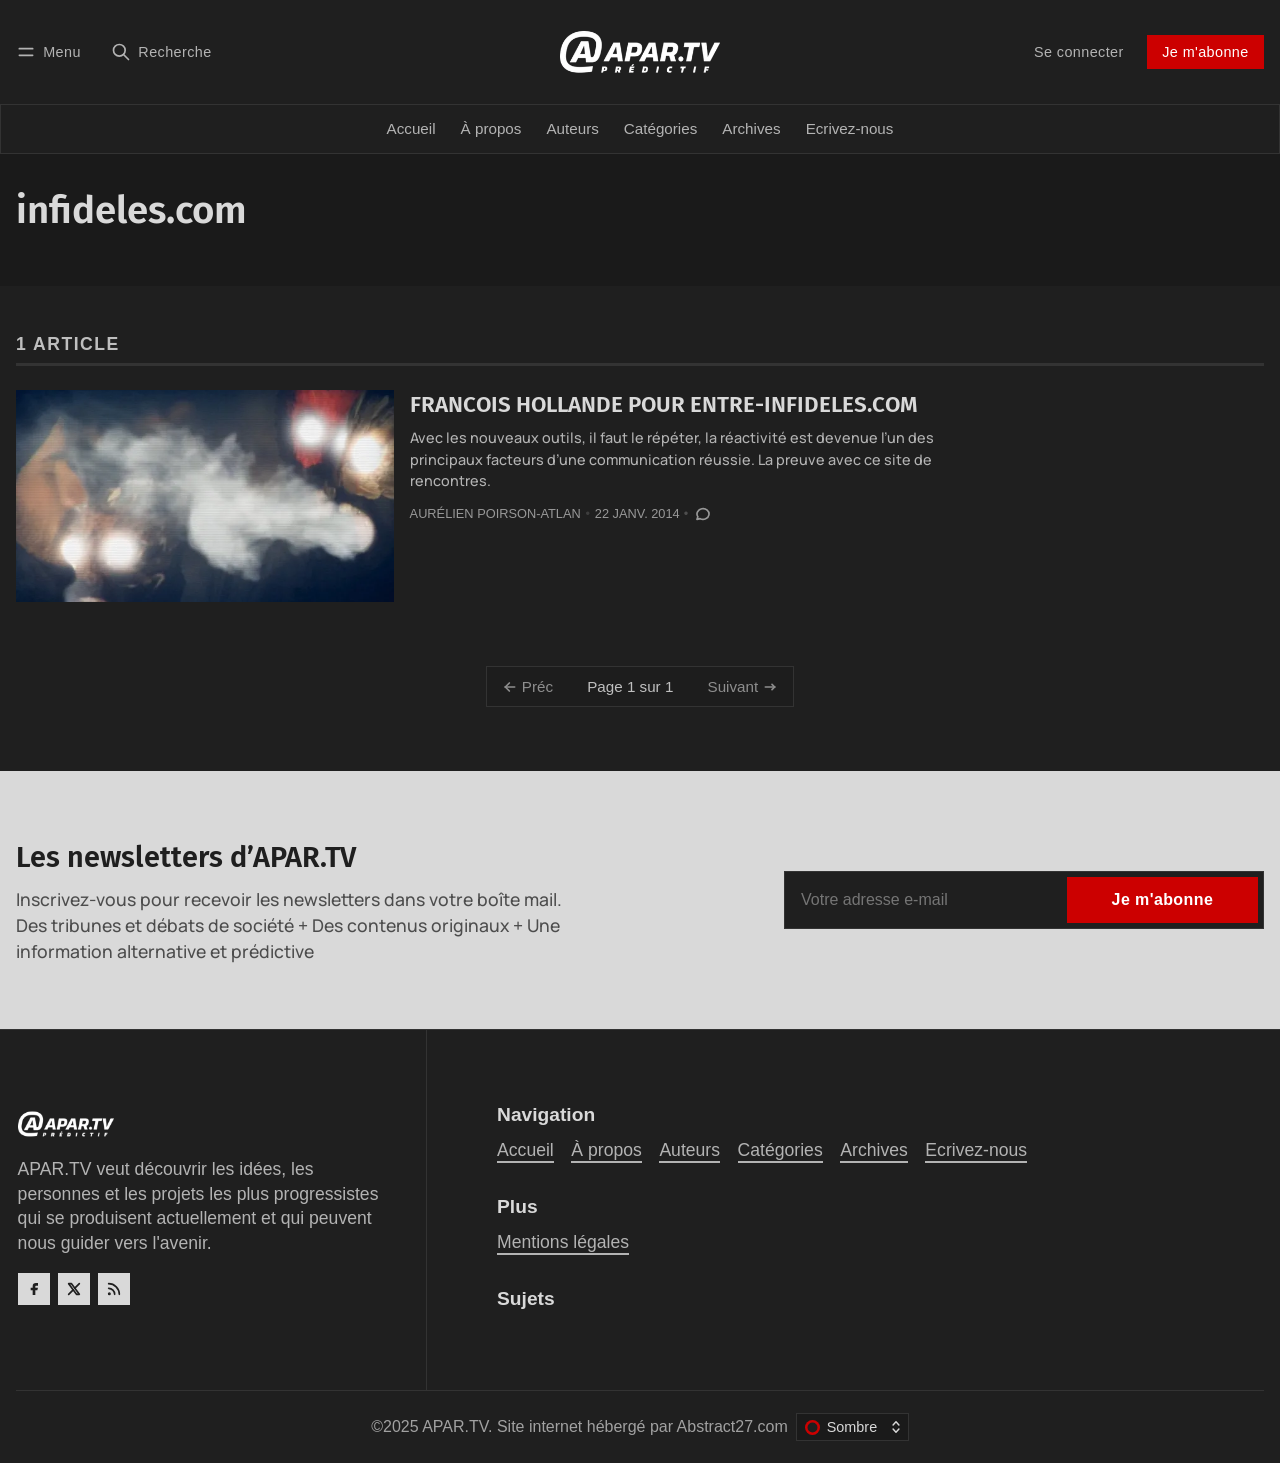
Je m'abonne (1205, 52)
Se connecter (1079, 52)
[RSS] (114, 1289)
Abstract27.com (732, 1426)
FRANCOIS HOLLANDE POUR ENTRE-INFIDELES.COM (664, 404)
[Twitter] (74, 1289)
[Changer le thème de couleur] (852, 1427)
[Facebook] (34, 1289)
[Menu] (52, 51)
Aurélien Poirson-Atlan (495, 513)
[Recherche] (161, 51)
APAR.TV (455, 1426)
